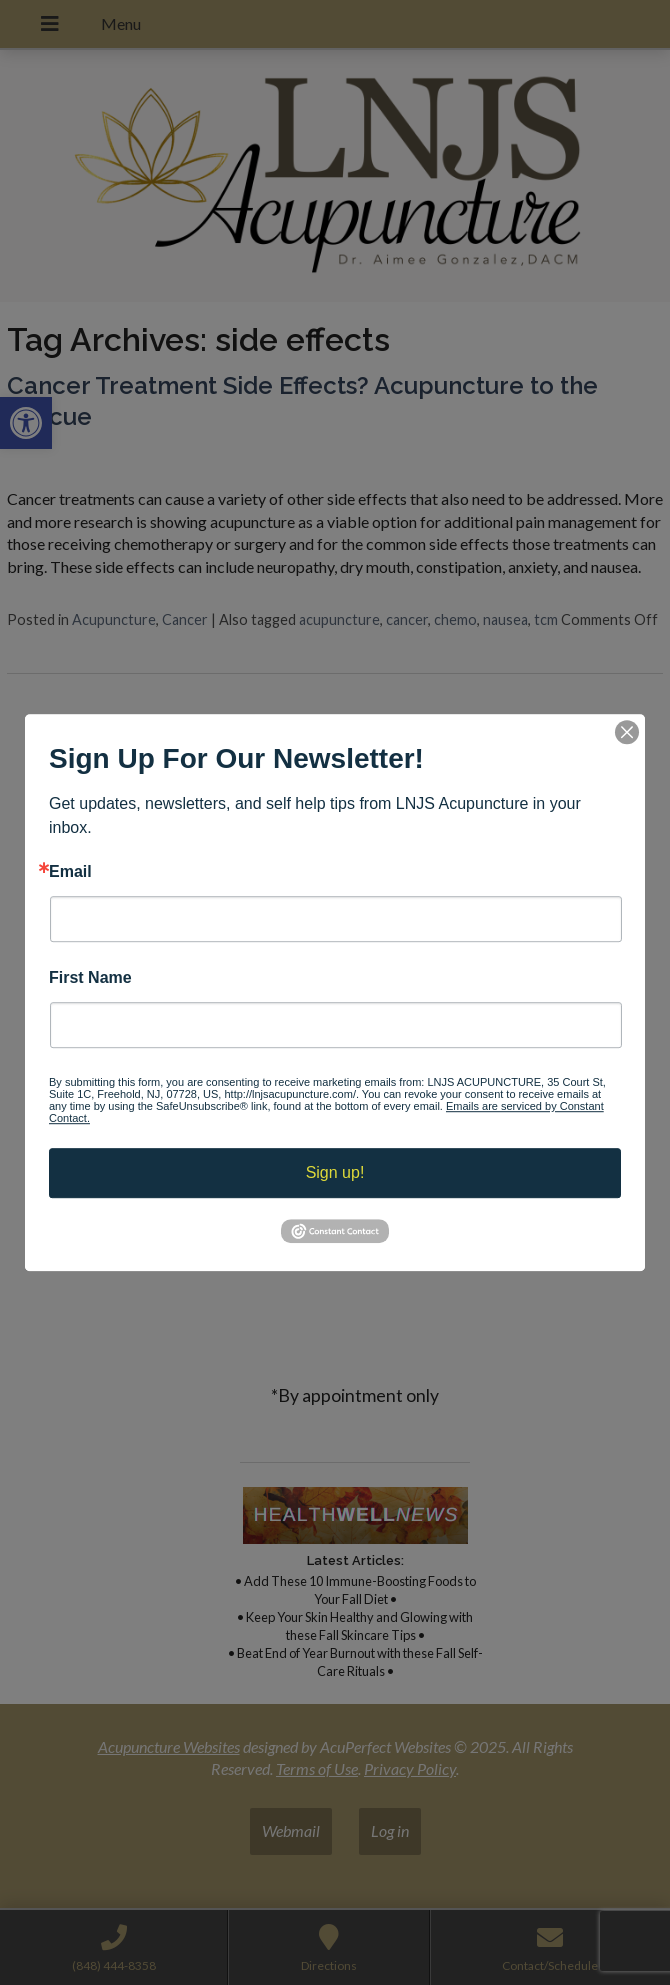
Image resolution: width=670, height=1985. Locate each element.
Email (70, 872)
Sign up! (335, 1172)
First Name (90, 978)
